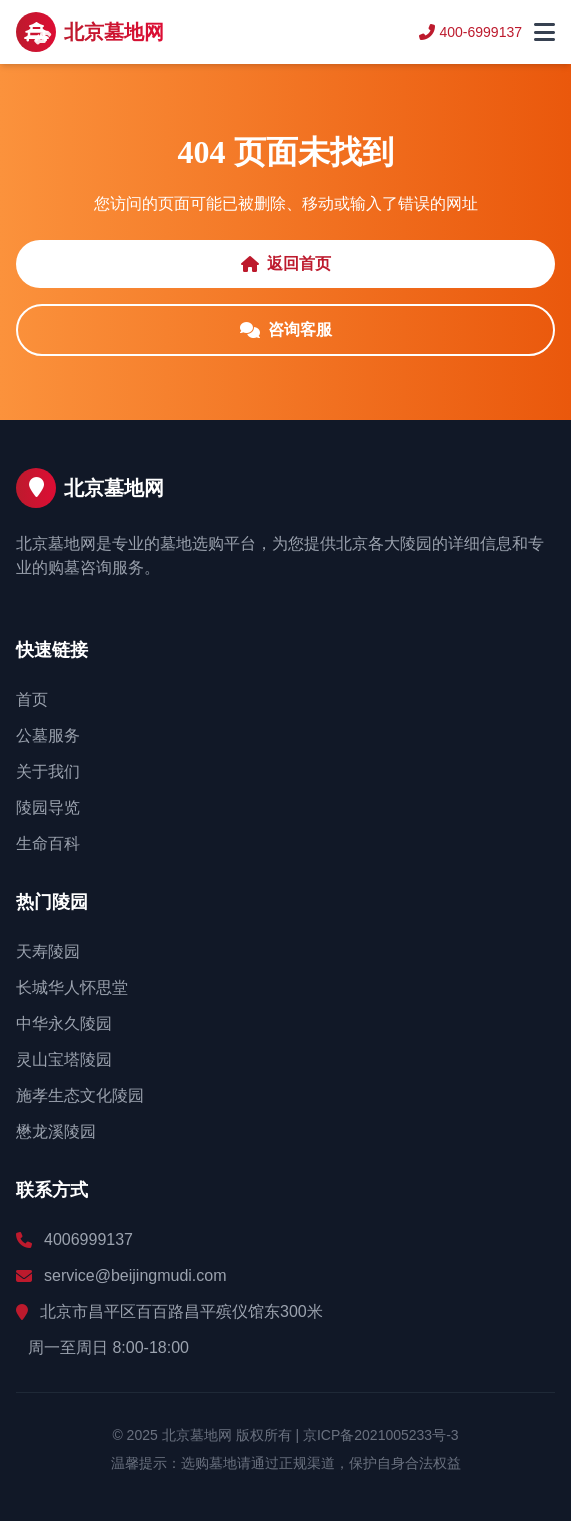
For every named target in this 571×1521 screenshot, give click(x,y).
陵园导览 (48, 807)
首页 (32, 699)
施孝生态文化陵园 (80, 1095)
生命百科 (48, 843)
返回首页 (286, 263)
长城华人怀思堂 (72, 987)
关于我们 (48, 771)
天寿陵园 (48, 951)
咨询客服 (286, 329)
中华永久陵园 (64, 1023)
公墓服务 (48, 735)
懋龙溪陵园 (56, 1131)
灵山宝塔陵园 (64, 1059)
